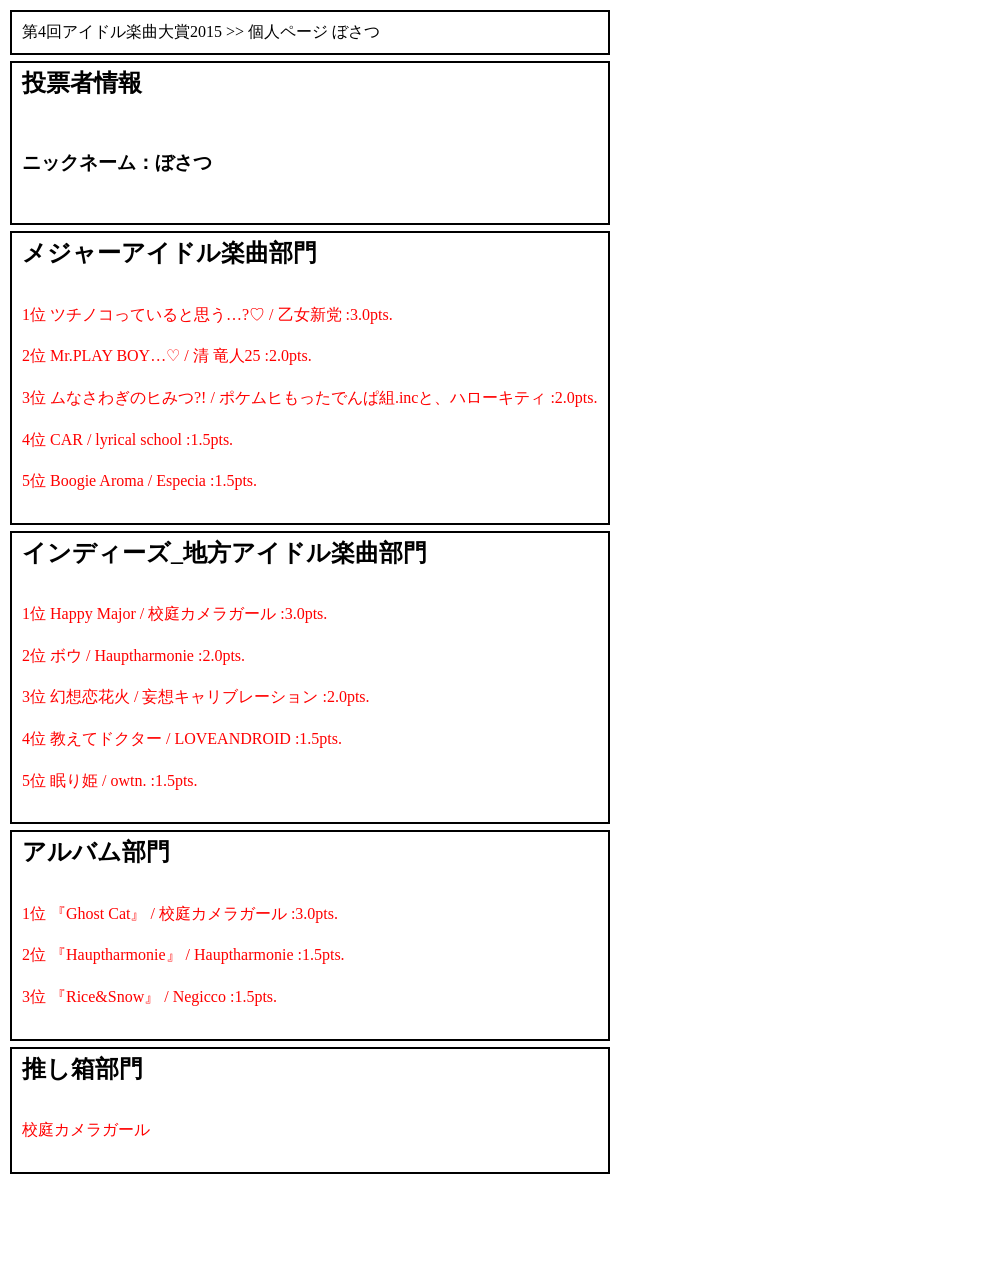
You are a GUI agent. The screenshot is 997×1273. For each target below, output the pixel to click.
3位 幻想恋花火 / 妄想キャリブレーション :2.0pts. (196, 696)
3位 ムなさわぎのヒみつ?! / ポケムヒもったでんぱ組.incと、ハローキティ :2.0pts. (310, 397)
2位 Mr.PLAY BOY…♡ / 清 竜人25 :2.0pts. (167, 355)
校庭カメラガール (86, 1129)
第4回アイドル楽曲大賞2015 (122, 31)
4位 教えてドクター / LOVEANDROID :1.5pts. (182, 738)
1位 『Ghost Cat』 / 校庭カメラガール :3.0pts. (180, 913)
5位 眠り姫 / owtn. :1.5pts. (110, 780)
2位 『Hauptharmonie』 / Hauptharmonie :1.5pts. (183, 954)
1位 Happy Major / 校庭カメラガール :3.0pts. (174, 613)
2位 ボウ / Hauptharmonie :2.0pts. (133, 655)
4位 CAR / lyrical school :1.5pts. (127, 439)
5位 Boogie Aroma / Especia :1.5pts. (139, 480)
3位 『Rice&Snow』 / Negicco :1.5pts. (149, 996)
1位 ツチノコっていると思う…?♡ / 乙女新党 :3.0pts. (207, 314)
